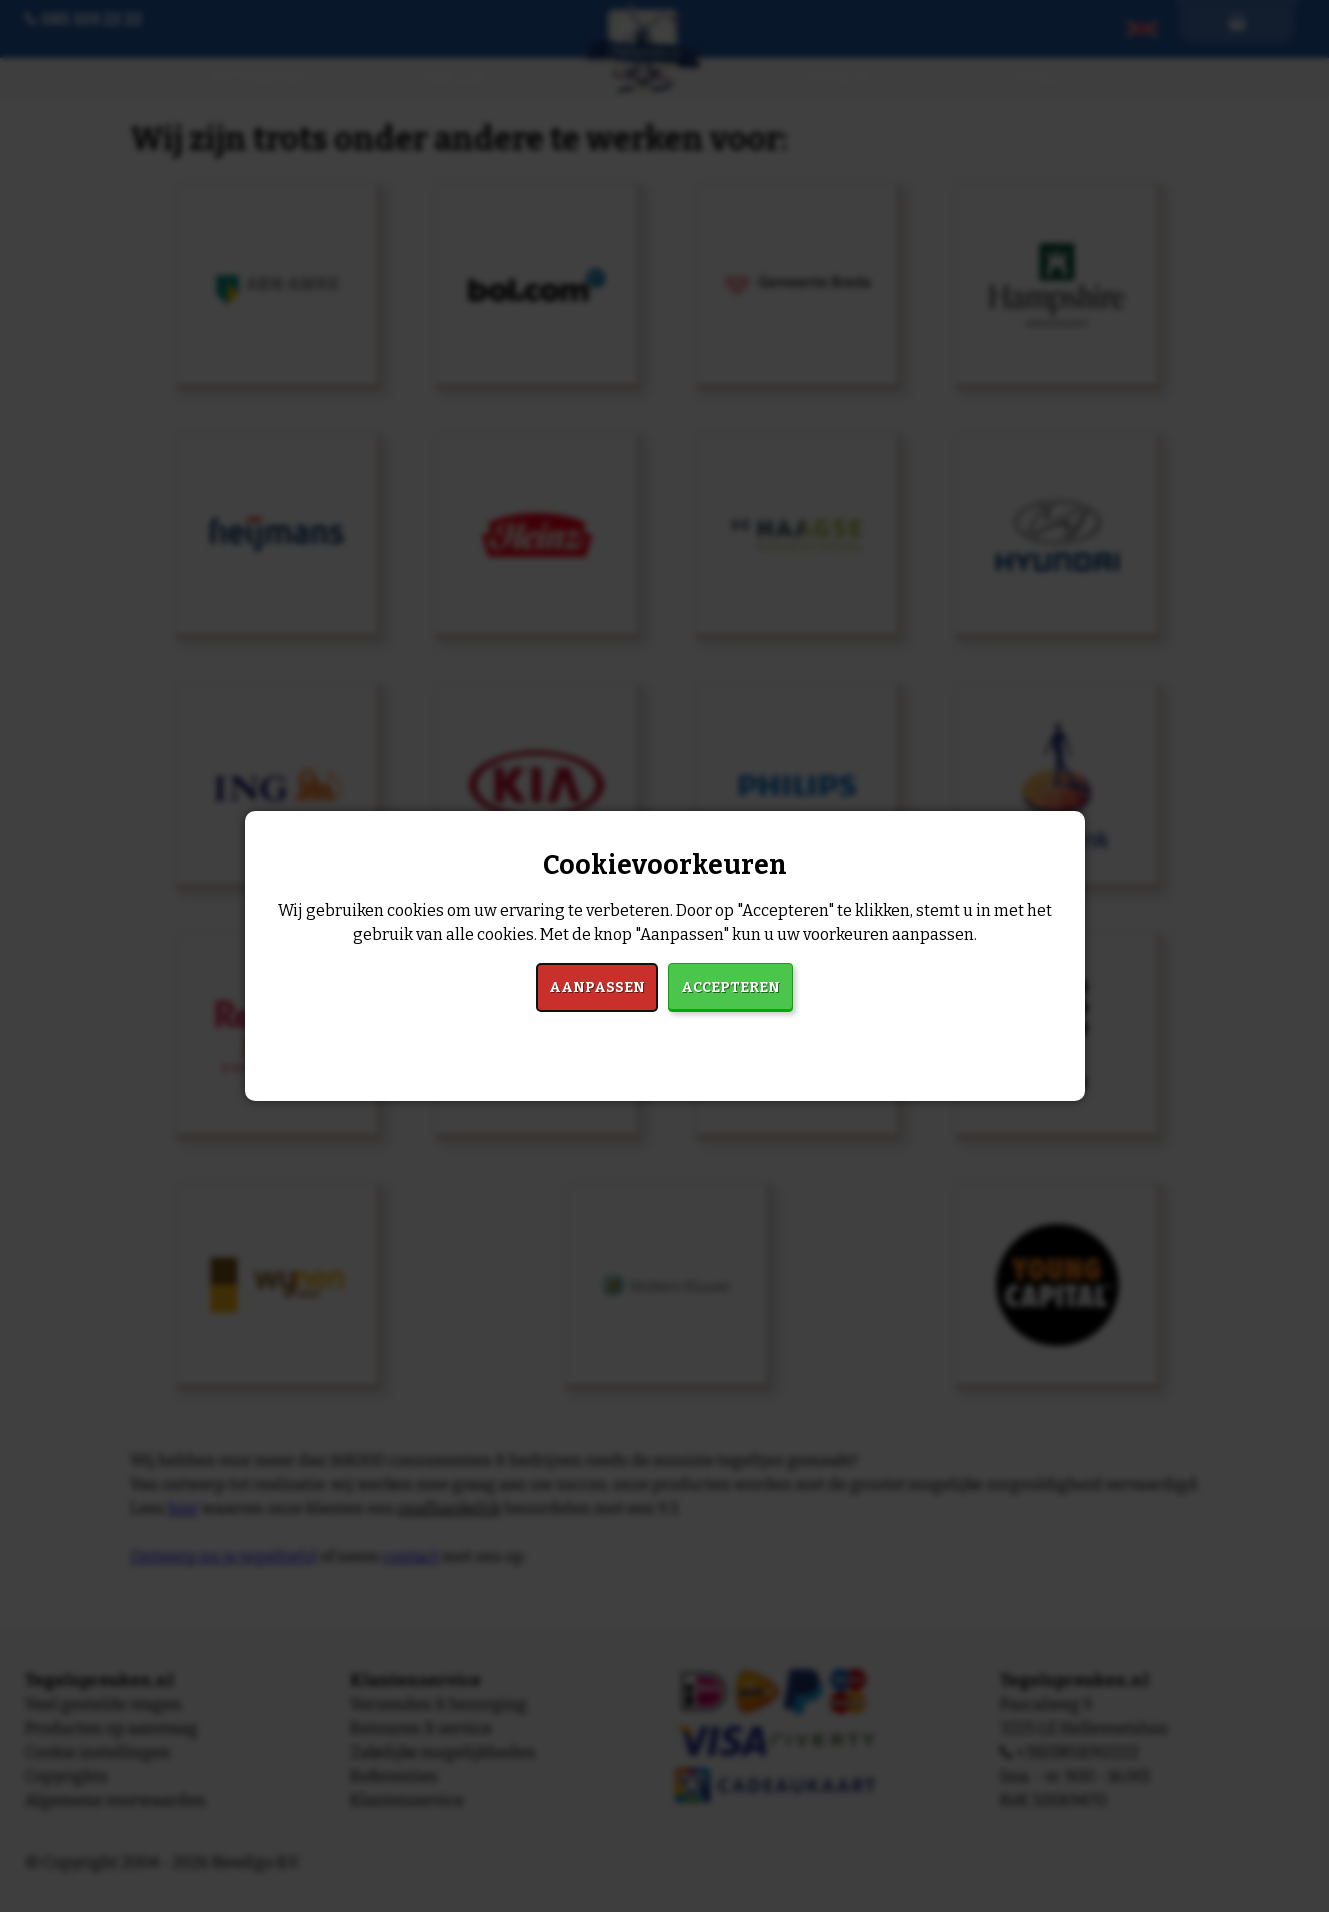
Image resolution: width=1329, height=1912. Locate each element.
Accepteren (730, 987)
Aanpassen (597, 987)
